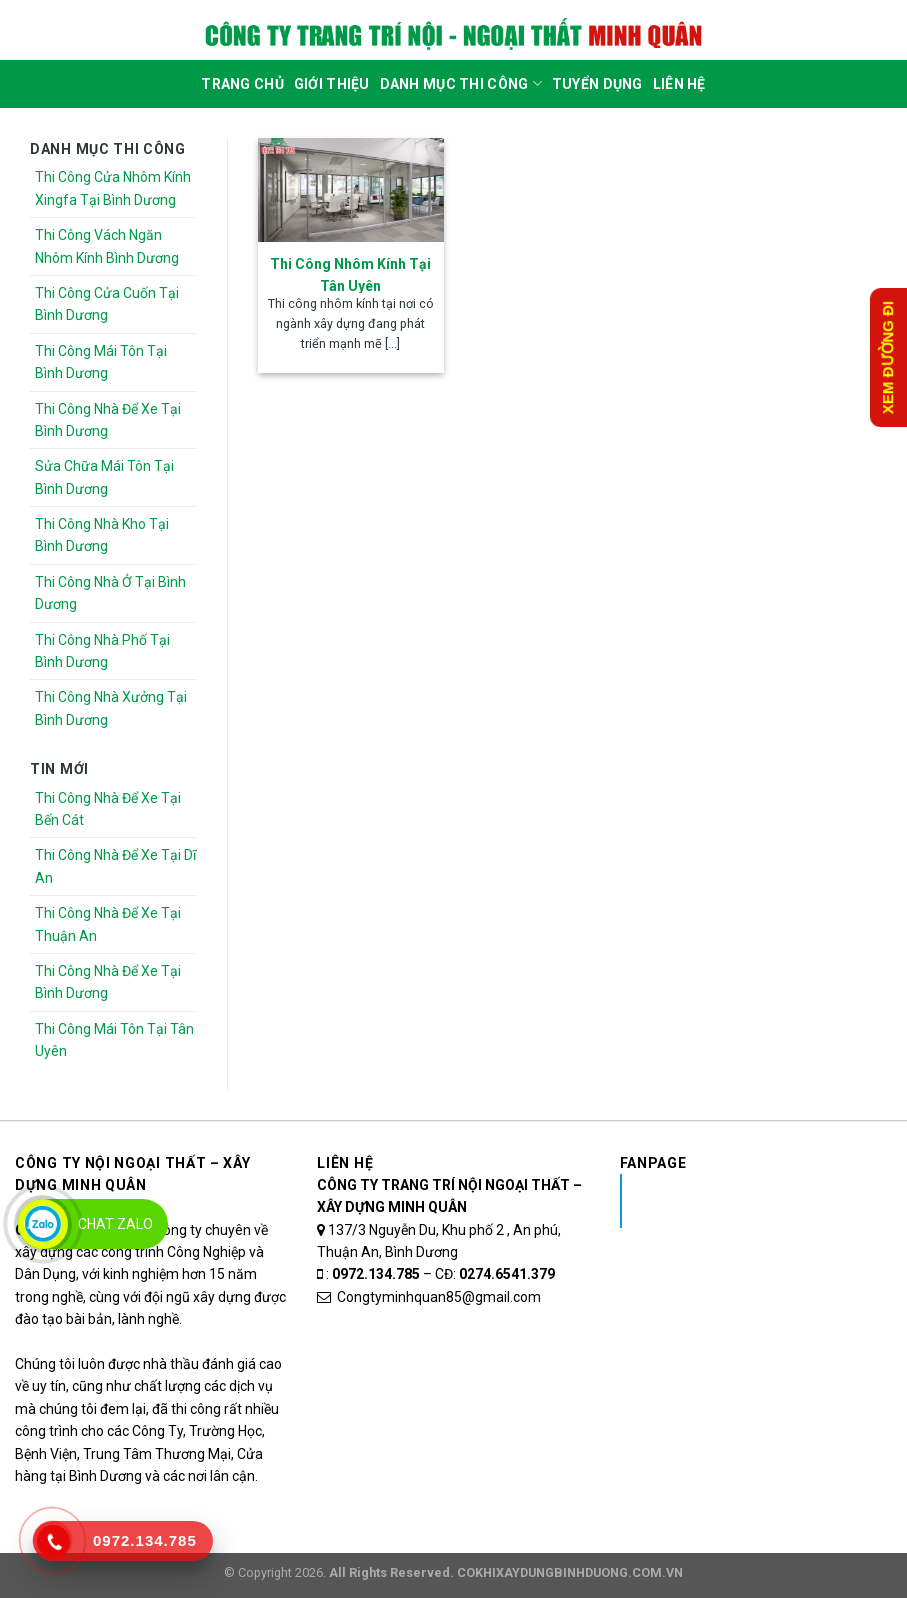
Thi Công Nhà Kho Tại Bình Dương (102, 535)
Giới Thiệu (332, 84)
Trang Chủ (242, 84)
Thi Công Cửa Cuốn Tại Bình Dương (107, 304)
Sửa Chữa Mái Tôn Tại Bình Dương (104, 477)
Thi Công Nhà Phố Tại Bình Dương (102, 651)
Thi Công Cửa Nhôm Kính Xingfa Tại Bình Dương (113, 188)
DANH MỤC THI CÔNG (461, 83)
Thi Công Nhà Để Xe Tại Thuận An (108, 924)
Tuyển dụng (597, 84)
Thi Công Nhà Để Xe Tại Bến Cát (108, 809)
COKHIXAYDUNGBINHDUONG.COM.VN (570, 1572)
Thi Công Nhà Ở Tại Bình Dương (110, 593)
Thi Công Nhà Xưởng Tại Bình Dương (111, 708)
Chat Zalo (115, 1224)
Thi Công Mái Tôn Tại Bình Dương (101, 362)
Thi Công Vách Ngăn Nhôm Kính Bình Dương (107, 246)
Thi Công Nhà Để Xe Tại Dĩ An (115, 866)
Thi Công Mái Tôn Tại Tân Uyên (114, 1040)
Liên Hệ (679, 84)
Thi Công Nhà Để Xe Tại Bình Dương (108, 420)
